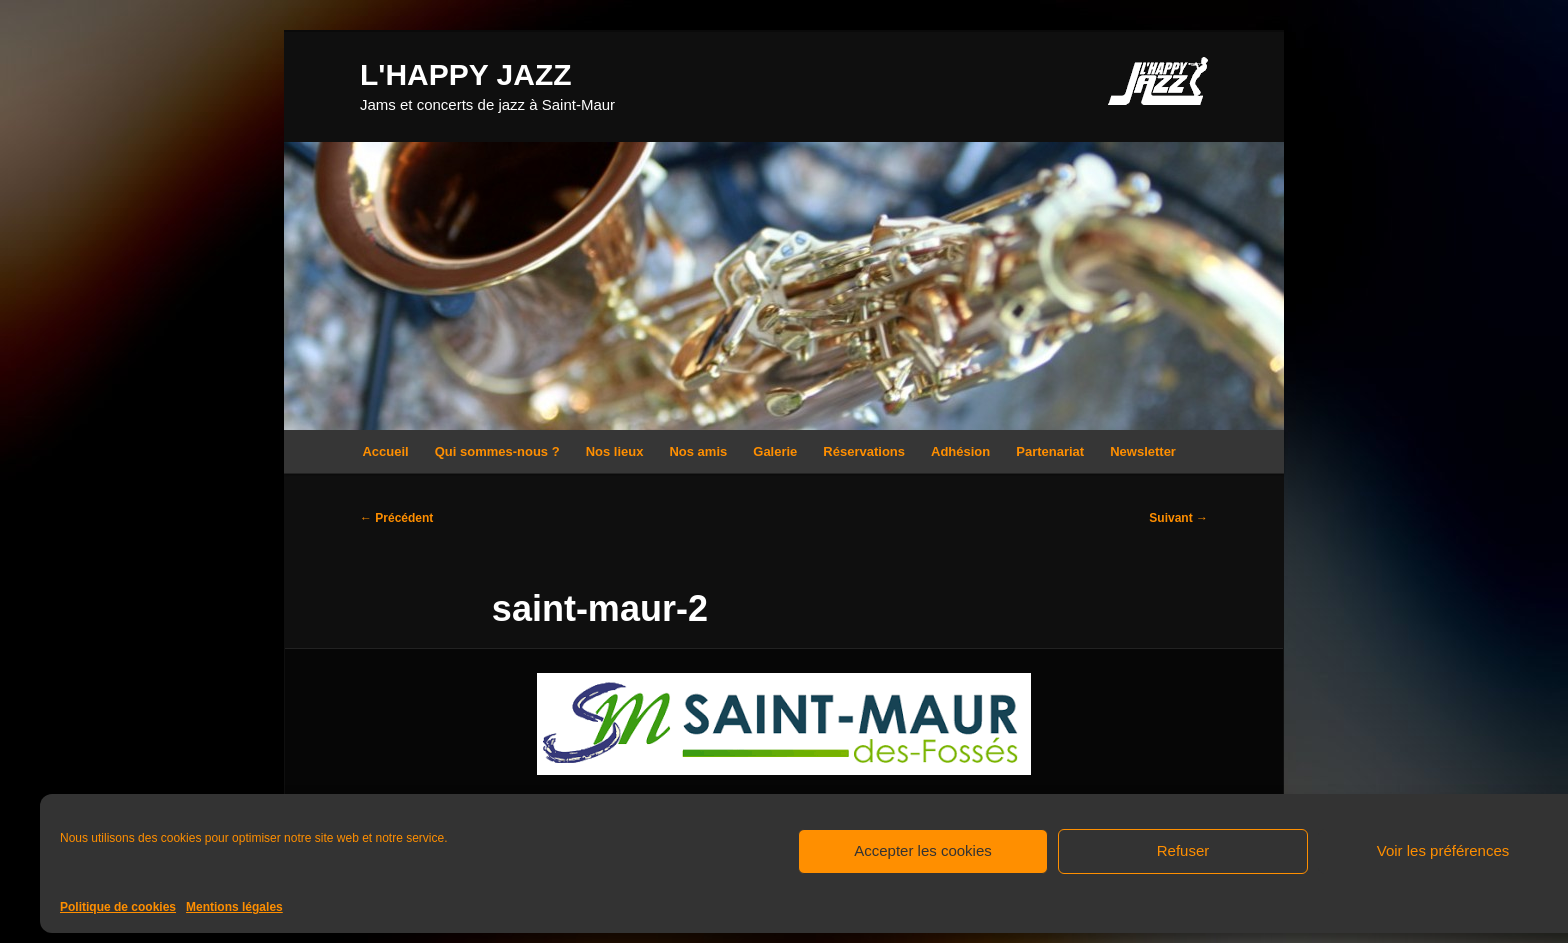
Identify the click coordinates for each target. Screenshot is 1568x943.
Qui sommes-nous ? (497, 451)
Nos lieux (615, 451)
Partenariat (1050, 451)
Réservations (864, 451)
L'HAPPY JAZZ (466, 74)
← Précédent (396, 518)
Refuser (1183, 850)
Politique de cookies (118, 907)
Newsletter (1143, 451)
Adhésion (960, 451)
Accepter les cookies (923, 850)
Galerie (775, 451)
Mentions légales (234, 907)
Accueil (385, 451)
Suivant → (1178, 518)
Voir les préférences (1443, 850)
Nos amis (698, 451)
